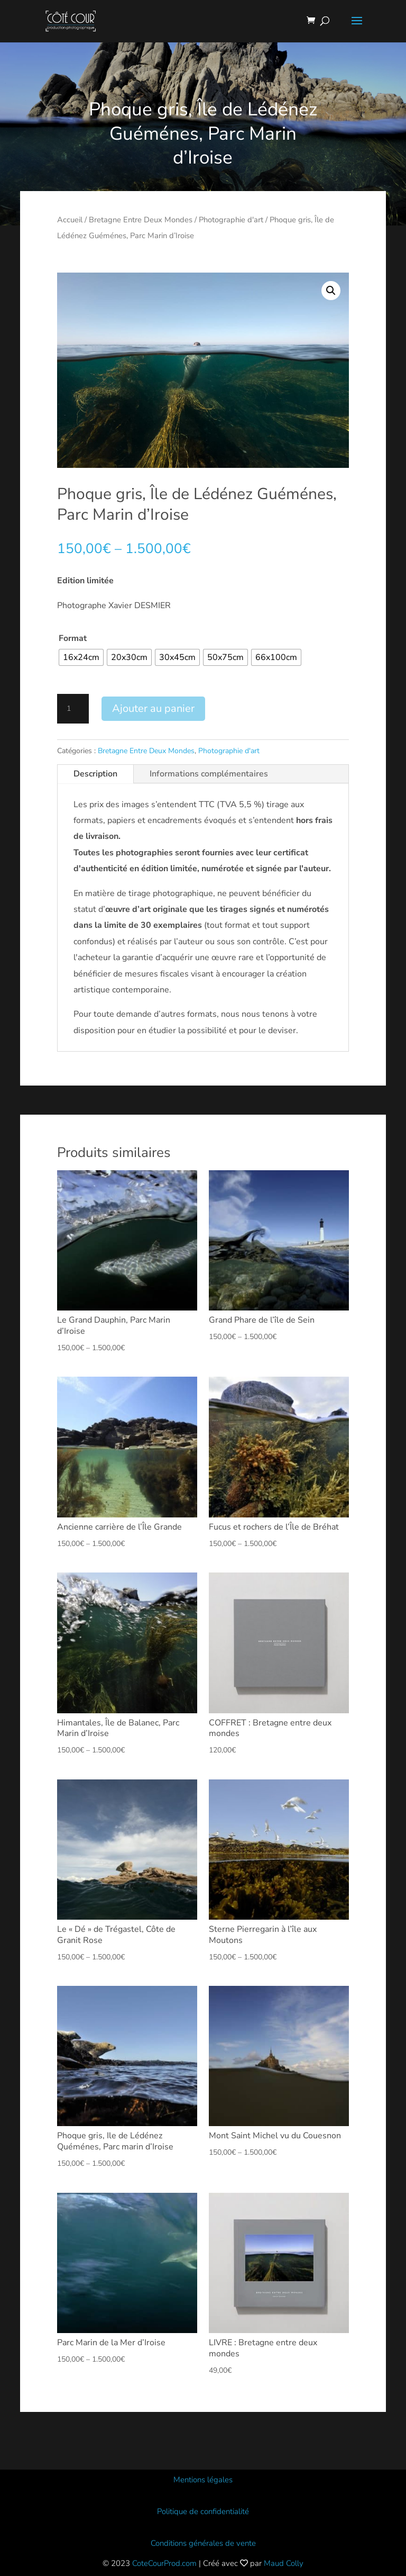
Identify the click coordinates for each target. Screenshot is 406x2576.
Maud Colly (283, 2563)
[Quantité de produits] (73, 709)
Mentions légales (203, 2479)
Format (73, 638)
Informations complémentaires (209, 774)
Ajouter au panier (153, 708)
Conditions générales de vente (203, 2543)
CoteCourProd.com (164, 2563)
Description (95, 774)
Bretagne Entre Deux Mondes (140, 219)
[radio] (81, 657)
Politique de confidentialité (203, 2511)
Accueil (69, 219)
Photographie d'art (231, 219)
